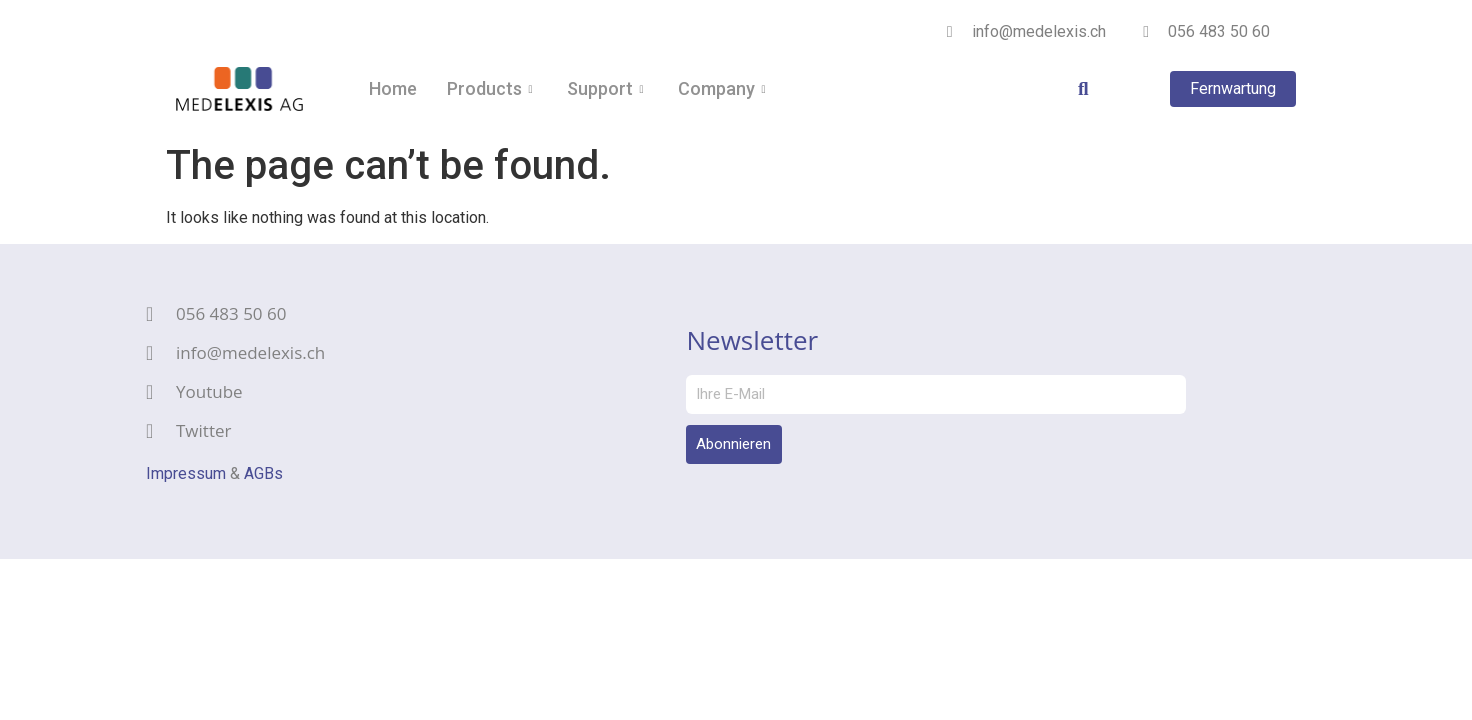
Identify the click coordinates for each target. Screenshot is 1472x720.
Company (724, 88)
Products (492, 88)
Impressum (186, 473)
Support (607, 88)
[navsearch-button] (1069, 89)
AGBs (263, 473)
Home (393, 88)
